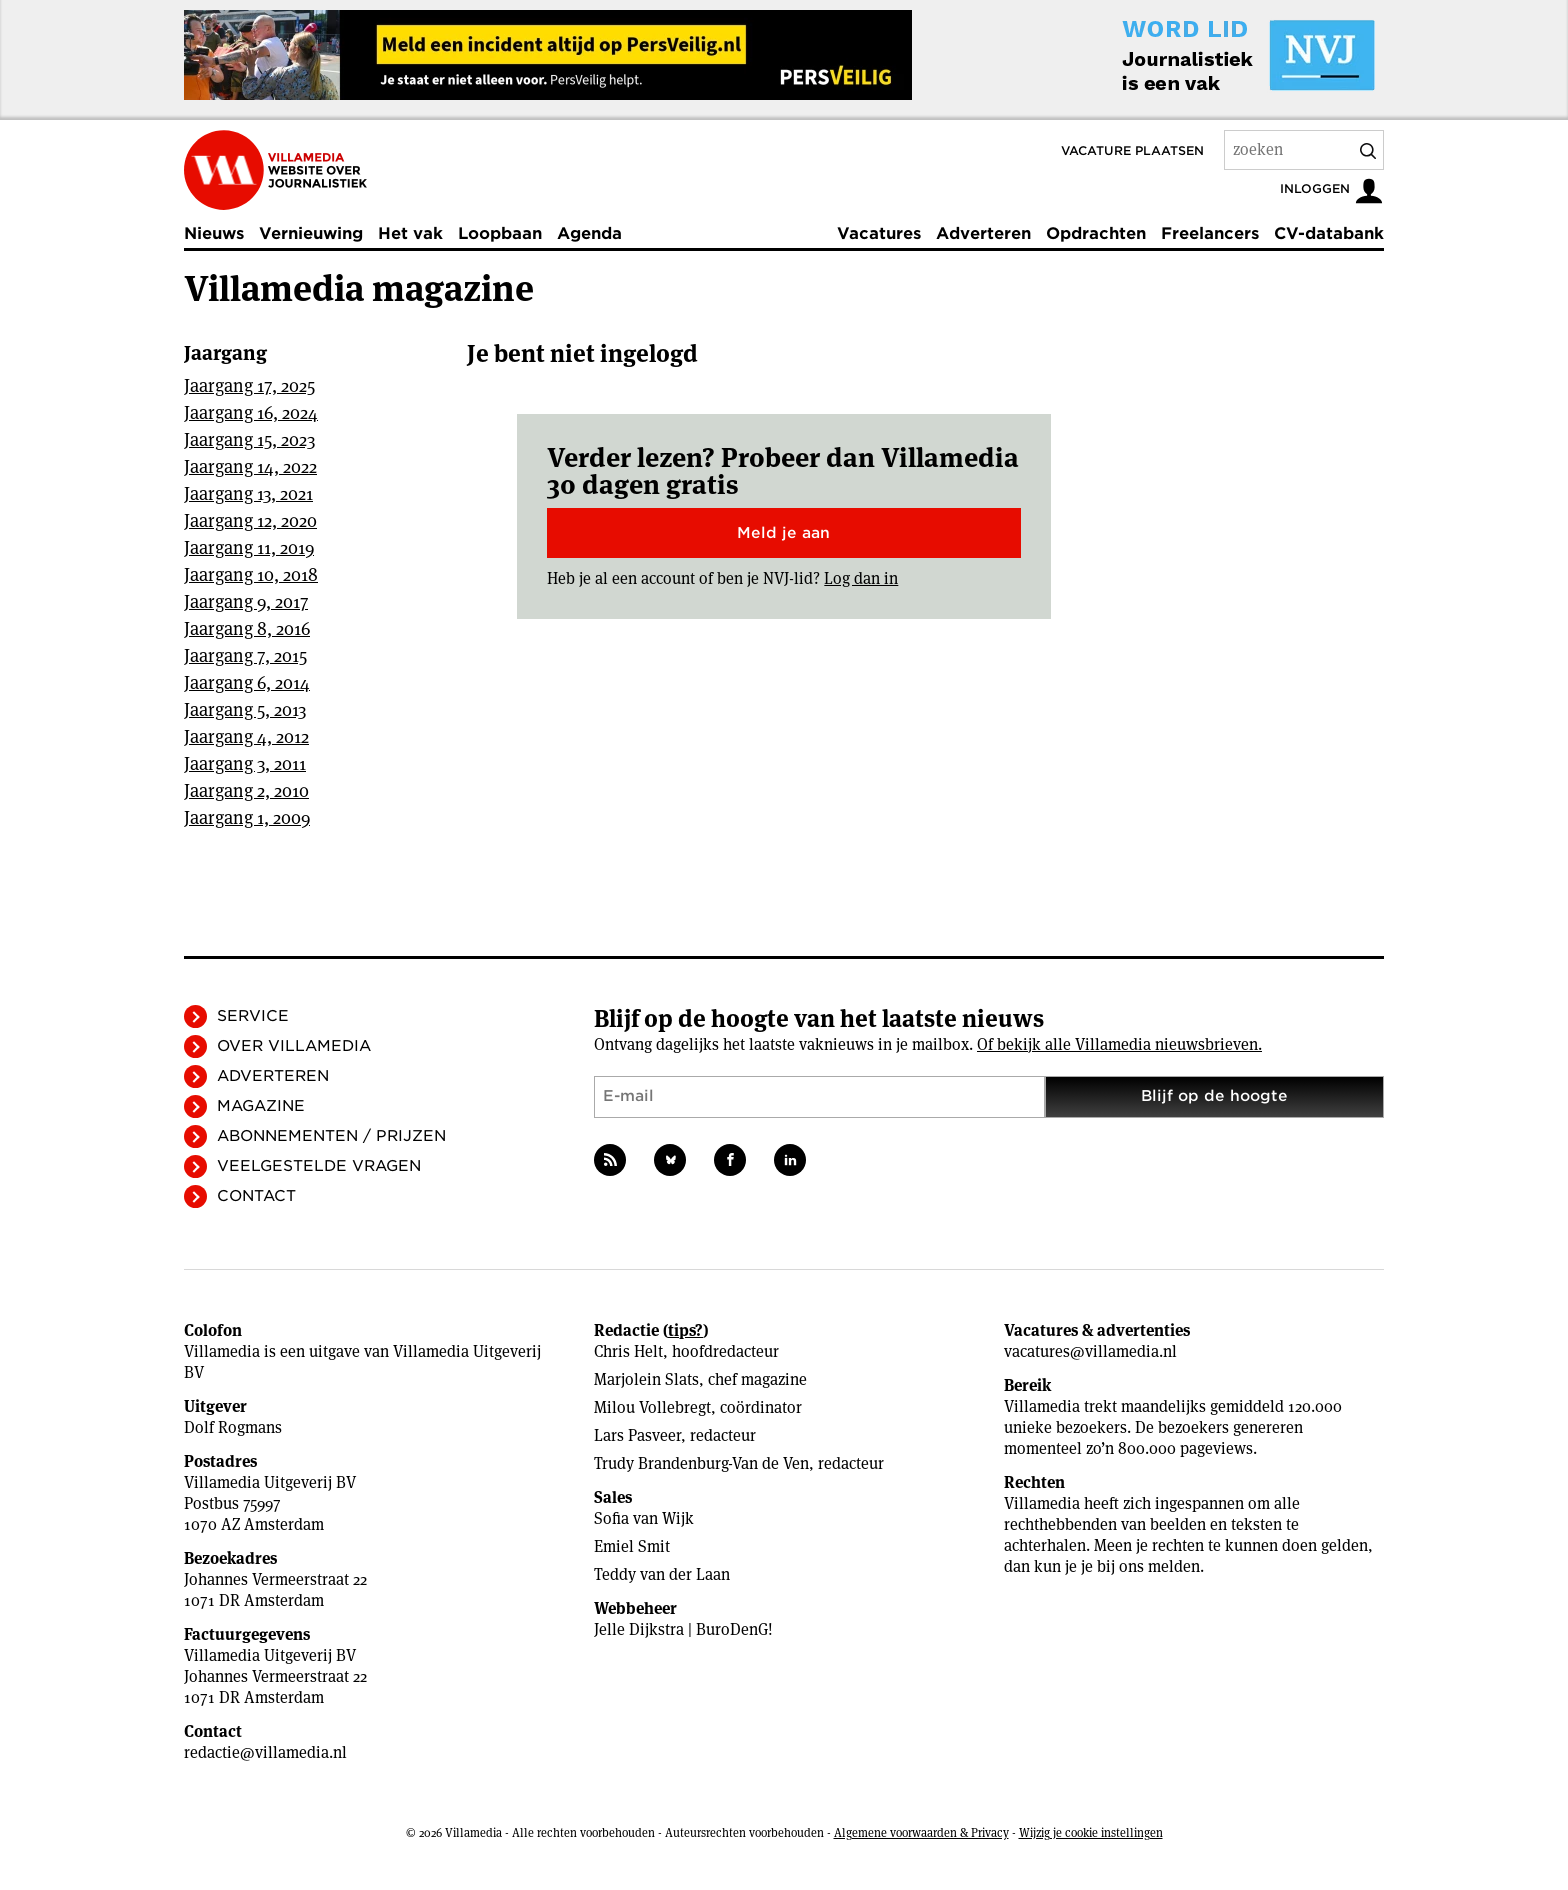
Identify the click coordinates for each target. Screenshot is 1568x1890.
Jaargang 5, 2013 (245, 709)
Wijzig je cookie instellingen (1091, 1832)
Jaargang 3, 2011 (245, 763)
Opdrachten (1096, 233)
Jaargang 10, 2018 (251, 574)
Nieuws (214, 233)
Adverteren (983, 233)
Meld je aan (783, 533)
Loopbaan (500, 233)
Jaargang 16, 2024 (251, 412)
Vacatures (879, 233)
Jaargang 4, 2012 (246, 736)
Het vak (410, 233)
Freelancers (1210, 233)
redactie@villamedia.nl (265, 1752)
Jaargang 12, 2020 (250, 520)
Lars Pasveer (637, 1435)
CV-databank (1329, 233)
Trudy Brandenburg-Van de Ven (701, 1463)
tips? (685, 1330)
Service (253, 1016)
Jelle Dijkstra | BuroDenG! (683, 1629)
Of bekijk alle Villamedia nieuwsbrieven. (1119, 1044)
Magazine (261, 1106)
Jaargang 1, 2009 (247, 817)
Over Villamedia (294, 1046)
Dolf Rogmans (233, 1427)
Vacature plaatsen (1132, 150)
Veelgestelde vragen (319, 1166)
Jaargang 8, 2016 (247, 628)
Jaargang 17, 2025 (249, 385)
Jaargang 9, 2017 (246, 601)
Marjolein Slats (646, 1379)
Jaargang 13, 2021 (248, 493)
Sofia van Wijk (644, 1518)
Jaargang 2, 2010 (246, 790)
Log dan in (861, 578)
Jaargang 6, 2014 (247, 682)
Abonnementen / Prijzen (331, 1136)
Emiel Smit (632, 1546)
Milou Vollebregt (652, 1407)
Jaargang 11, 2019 (249, 547)
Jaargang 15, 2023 (249, 439)
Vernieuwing (311, 233)
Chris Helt (628, 1351)
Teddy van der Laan (662, 1574)
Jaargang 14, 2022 (250, 466)
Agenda (589, 233)
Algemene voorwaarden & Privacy (921, 1832)
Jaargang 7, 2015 (245, 655)
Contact (256, 1196)
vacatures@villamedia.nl (1090, 1351)
